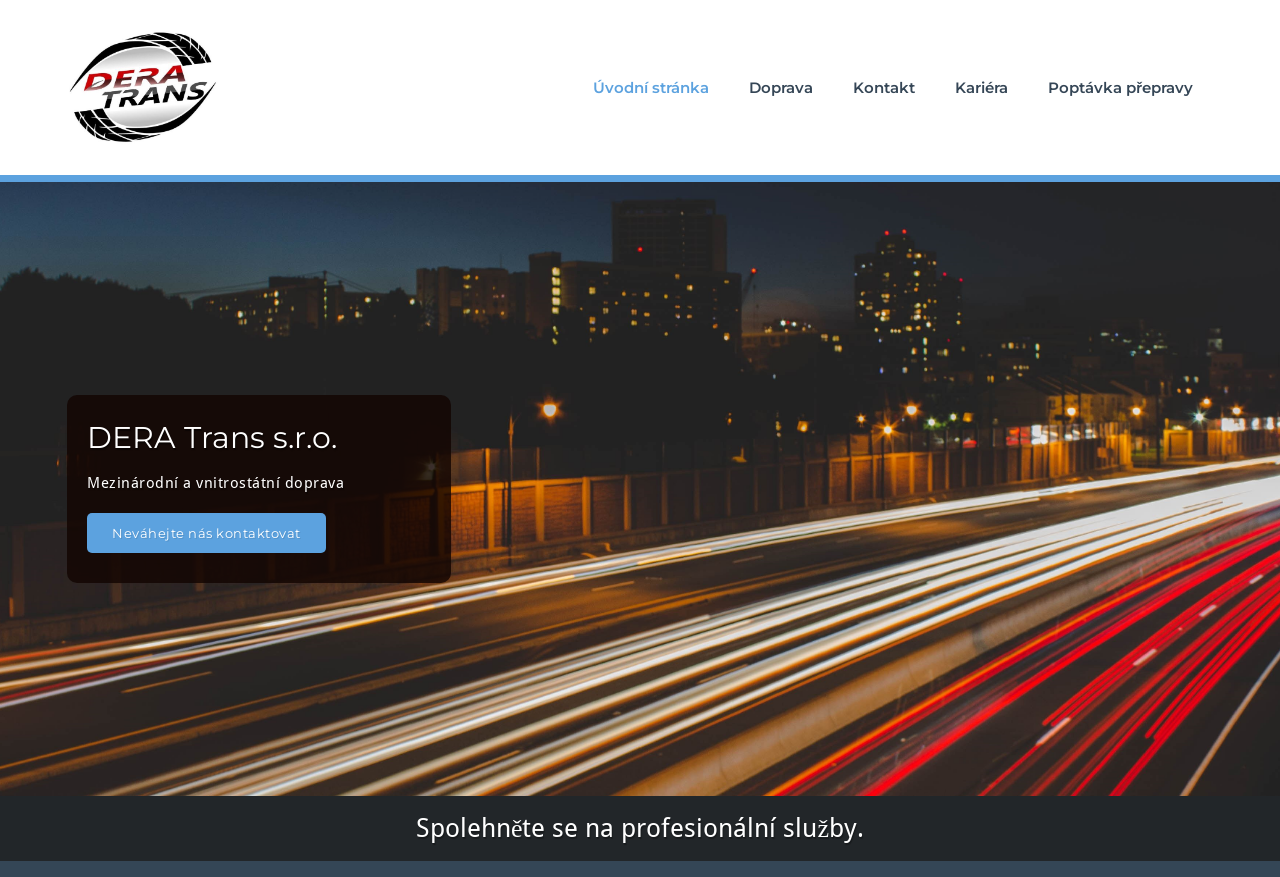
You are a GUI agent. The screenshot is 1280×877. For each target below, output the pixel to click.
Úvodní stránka (651, 87)
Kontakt (884, 87)
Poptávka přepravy (1120, 87)
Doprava (781, 87)
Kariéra (981, 87)
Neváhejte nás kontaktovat (206, 533)
